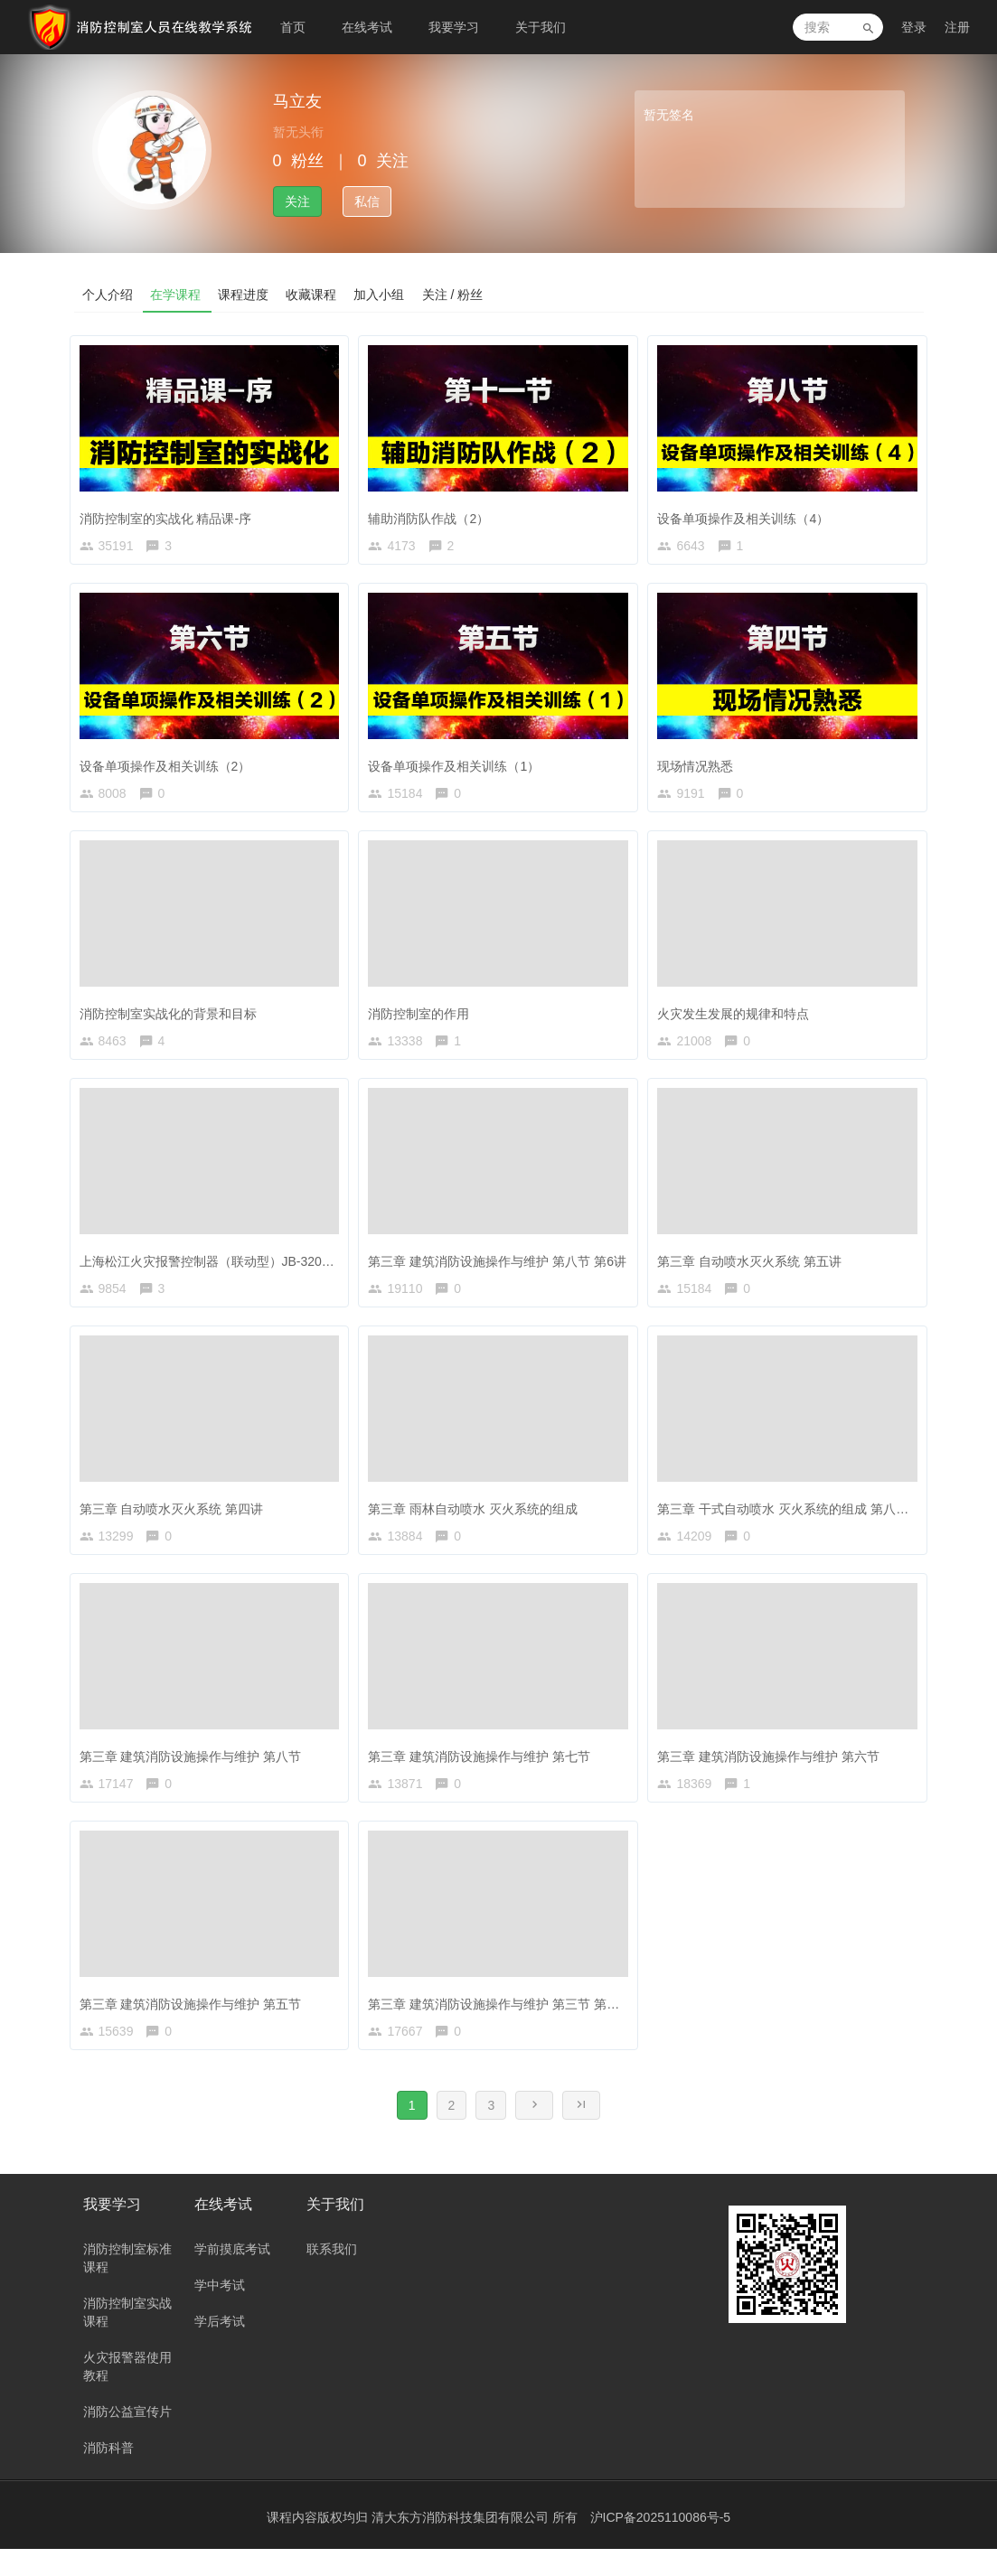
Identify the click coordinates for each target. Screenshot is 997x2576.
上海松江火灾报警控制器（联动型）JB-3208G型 (220, 1267)
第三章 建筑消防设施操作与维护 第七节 (483, 1771)
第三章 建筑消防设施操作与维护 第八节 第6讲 (501, 1267)
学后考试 (219, 2348)
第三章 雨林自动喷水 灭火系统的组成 (477, 1520)
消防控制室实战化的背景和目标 (172, 1016)
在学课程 (177, 293)
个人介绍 (108, 293)
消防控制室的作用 (423, 1016)
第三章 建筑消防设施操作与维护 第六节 (773, 1771)
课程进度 (246, 293)
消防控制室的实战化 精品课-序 (170, 513)
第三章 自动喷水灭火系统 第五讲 (754, 1267)
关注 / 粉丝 (457, 293)
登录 (913, 27)
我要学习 (453, 27)
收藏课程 (314, 293)
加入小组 (383, 293)
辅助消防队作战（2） (433, 513)
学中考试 (219, 2312)
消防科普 (108, 2475)
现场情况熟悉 (700, 765)
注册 (957, 27)
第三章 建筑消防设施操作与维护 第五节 (195, 2023)
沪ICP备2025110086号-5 (660, 2544)
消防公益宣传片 (127, 2438)
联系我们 (331, 2276)
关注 (297, 201)
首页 (293, 27)
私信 (367, 201)
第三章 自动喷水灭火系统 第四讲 (176, 1520)
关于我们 (540, 27)
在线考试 (367, 27)
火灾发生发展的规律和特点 (738, 1016)
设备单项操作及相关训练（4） (747, 513)
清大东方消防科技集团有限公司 (462, 2544)
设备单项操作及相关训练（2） (170, 765)
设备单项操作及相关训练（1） (458, 765)
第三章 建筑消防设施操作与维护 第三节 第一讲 (504, 2023)
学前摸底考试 (232, 2276)
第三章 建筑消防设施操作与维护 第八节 (195, 1771)
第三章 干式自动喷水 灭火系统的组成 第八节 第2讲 (805, 1520)
